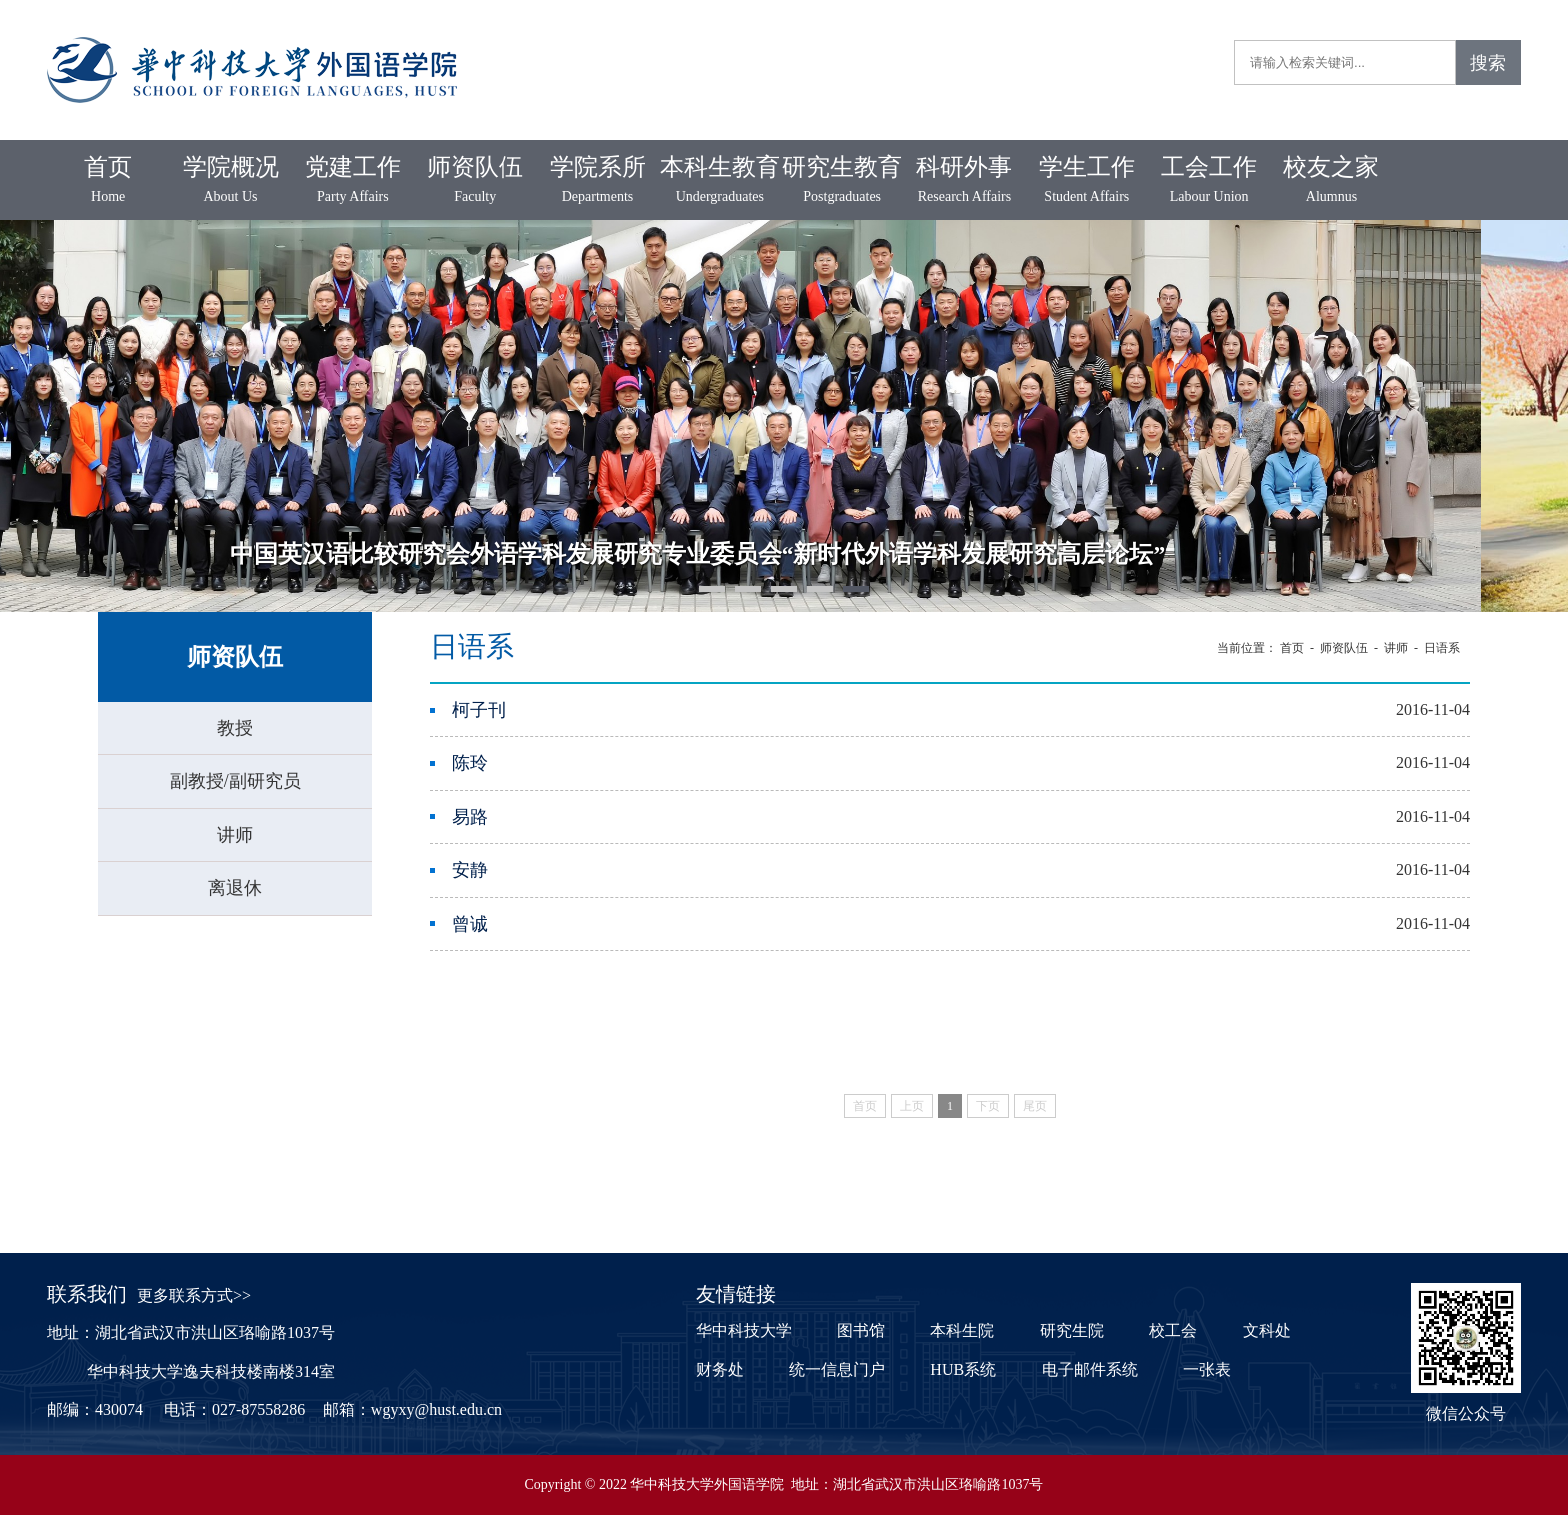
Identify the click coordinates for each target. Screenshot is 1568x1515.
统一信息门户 (837, 1369)
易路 (470, 817)
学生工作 (1087, 181)
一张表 (1207, 1369)
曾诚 (470, 924)
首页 (108, 181)
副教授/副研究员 (235, 781)
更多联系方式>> (194, 1295)
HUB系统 (963, 1369)
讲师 (235, 835)
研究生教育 (842, 181)
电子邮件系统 (1090, 1369)
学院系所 (597, 181)
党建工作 (353, 181)
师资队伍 (475, 181)
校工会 (1173, 1330)
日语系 (1442, 648)
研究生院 (1072, 1330)
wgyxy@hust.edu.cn (436, 1409)
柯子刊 (479, 710)
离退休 (235, 888)
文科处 (1267, 1330)
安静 (470, 870)
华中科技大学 (744, 1330)
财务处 (720, 1369)
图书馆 (861, 1330)
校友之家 (1331, 181)
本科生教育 (720, 181)
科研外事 (964, 181)
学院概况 (230, 181)
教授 (235, 728)
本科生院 (962, 1330)
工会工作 (1209, 181)
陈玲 (470, 763)
